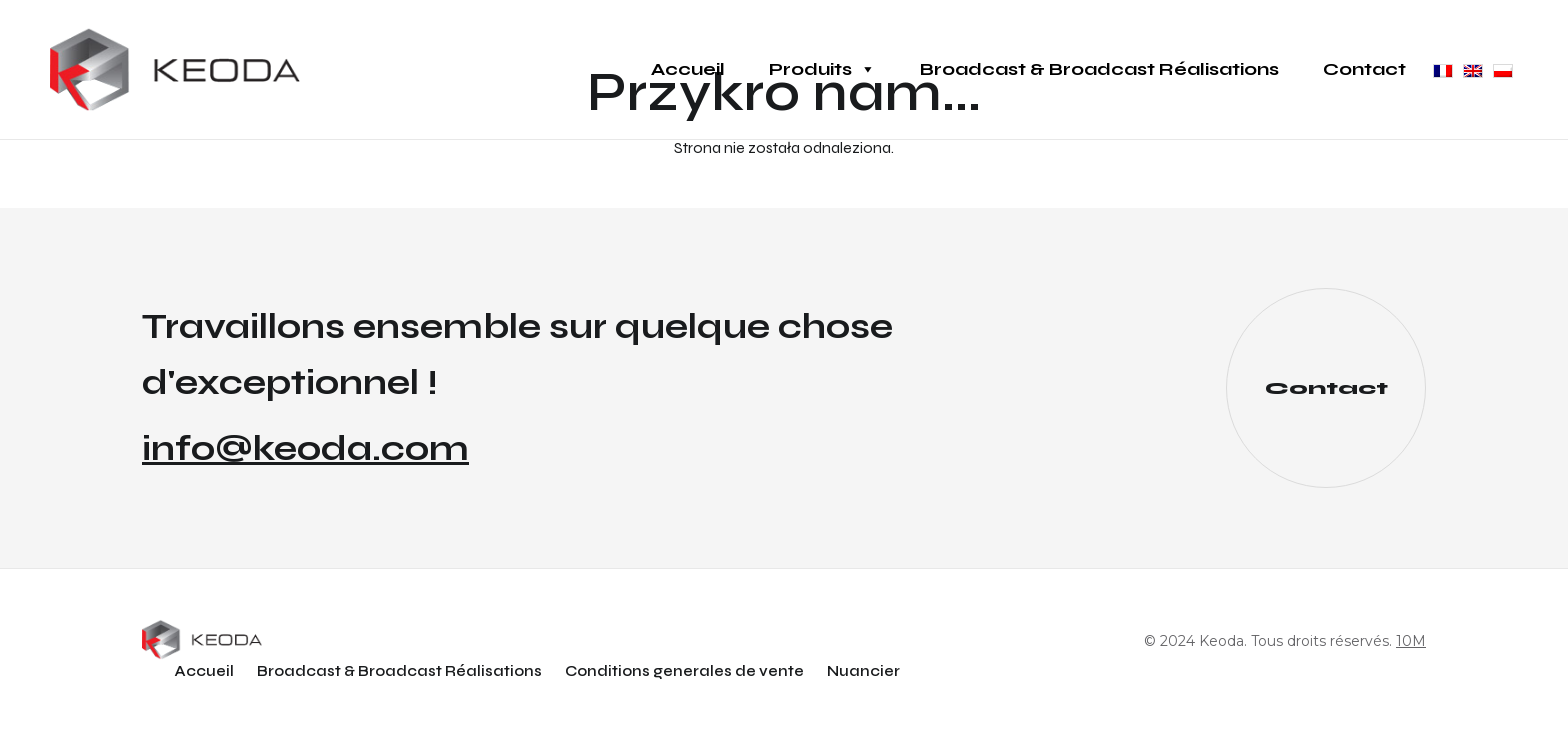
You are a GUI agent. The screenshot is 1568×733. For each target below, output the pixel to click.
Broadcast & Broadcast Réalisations (1099, 69)
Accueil (688, 69)
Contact (1364, 69)
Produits (822, 69)
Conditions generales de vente (684, 671)
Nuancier (863, 671)
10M (1411, 641)
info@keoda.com (305, 449)
